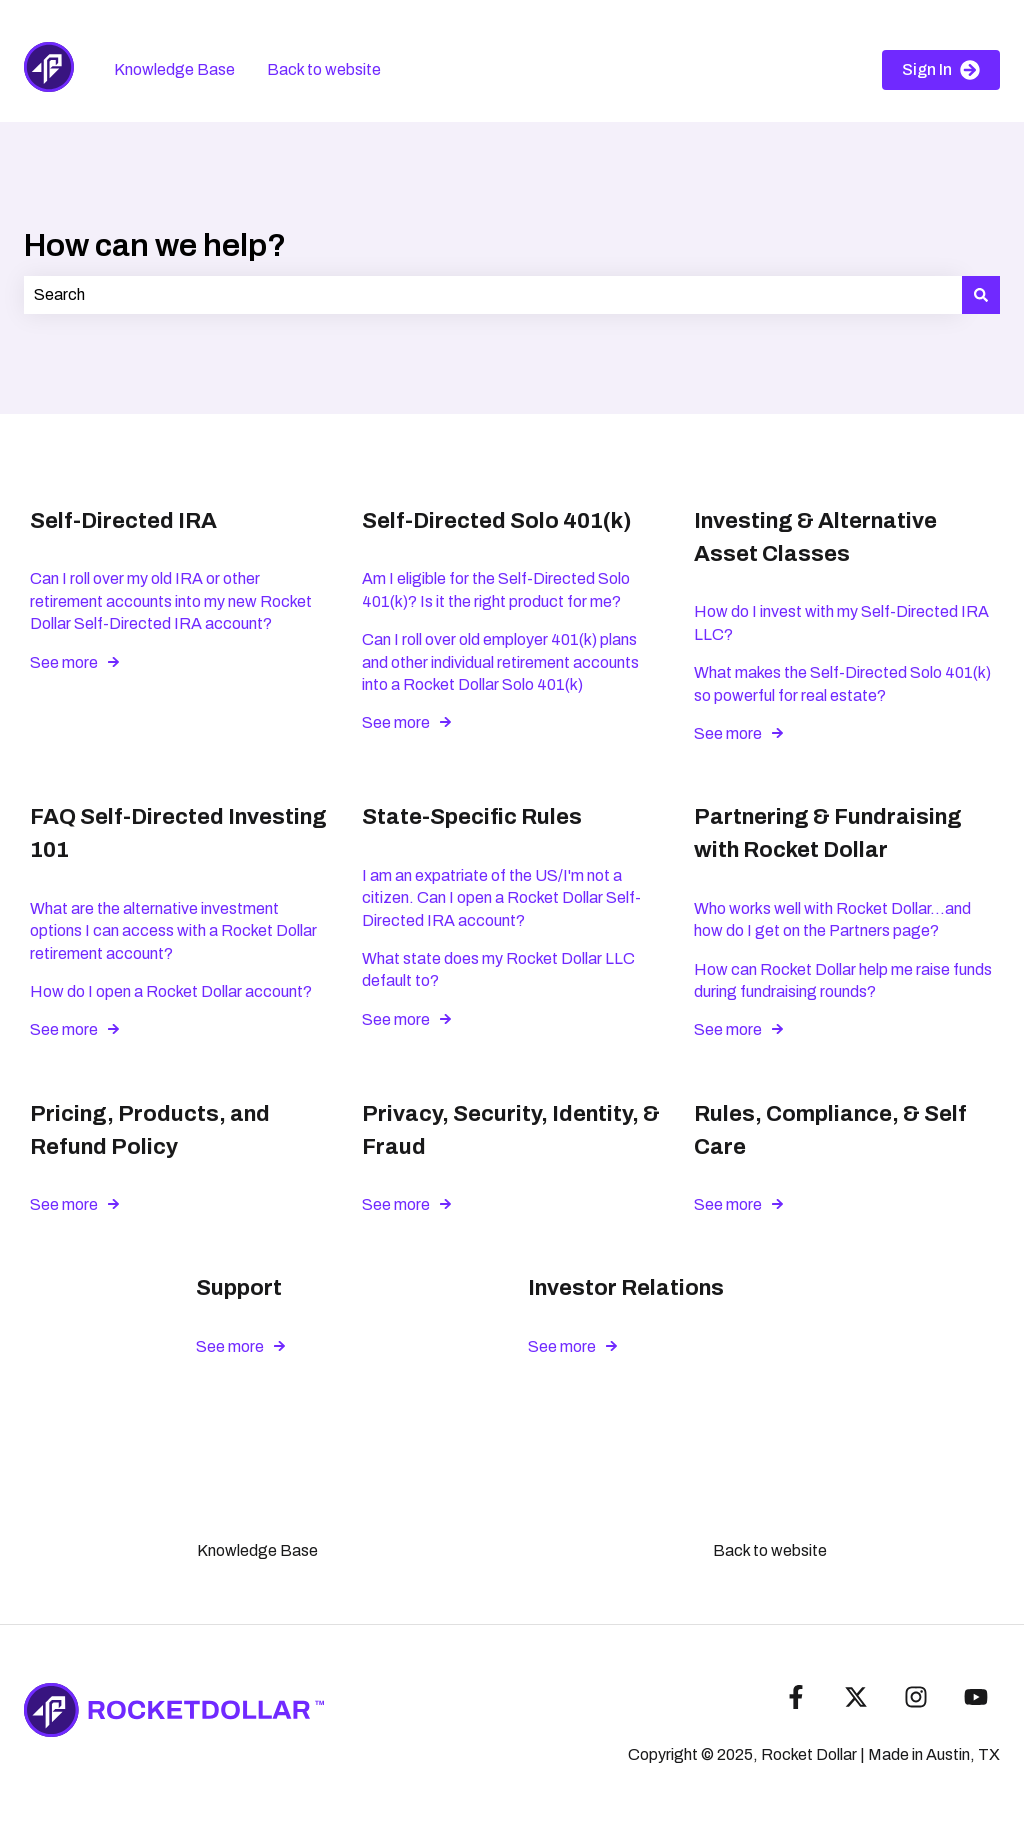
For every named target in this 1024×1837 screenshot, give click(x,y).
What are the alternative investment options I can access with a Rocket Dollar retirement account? (173, 931)
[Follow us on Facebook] (796, 1697)
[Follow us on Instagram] (916, 1697)
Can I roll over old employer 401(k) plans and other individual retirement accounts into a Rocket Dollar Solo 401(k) (500, 662)
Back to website (324, 69)
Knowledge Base (174, 69)
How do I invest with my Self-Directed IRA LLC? (841, 622)
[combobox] (493, 295)
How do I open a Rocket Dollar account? (171, 991)
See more (64, 662)
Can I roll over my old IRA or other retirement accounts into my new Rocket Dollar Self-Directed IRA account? (171, 601)
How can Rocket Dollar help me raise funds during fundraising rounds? (843, 980)
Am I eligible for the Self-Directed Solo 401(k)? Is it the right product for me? (496, 589)
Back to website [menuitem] (770, 1550)
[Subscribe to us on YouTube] (976, 1697)
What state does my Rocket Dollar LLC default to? (498, 969)
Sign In (941, 70)
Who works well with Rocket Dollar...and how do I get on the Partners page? (832, 919)
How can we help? (155, 245)
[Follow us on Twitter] (856, 1697)
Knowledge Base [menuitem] (257, 1550)
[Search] (981, 295)
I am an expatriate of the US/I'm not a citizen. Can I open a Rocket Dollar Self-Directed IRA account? (501, 898)
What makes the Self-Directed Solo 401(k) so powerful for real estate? (842, 683)
